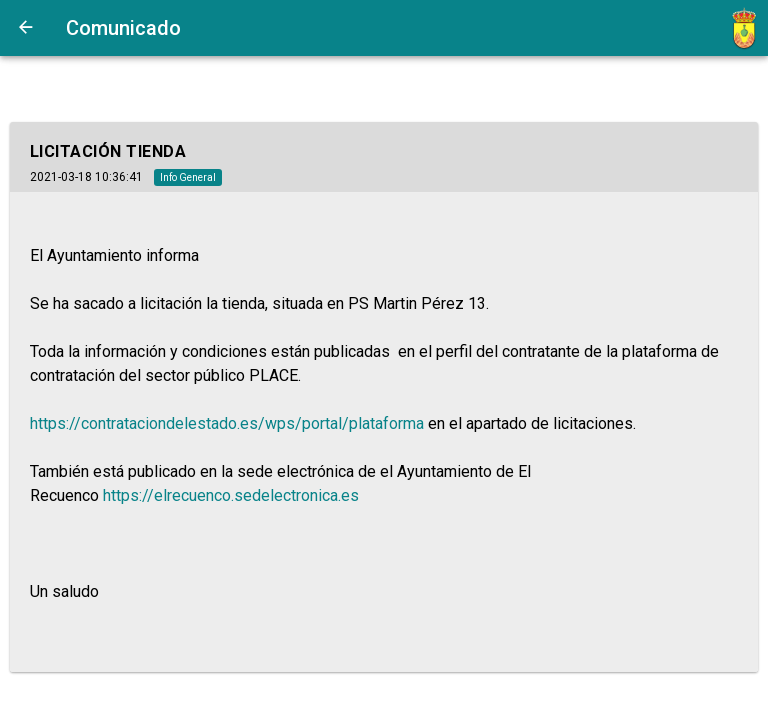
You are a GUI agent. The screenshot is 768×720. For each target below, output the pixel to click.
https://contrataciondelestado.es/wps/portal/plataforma (227, 423)
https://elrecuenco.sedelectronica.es (231, 495)
